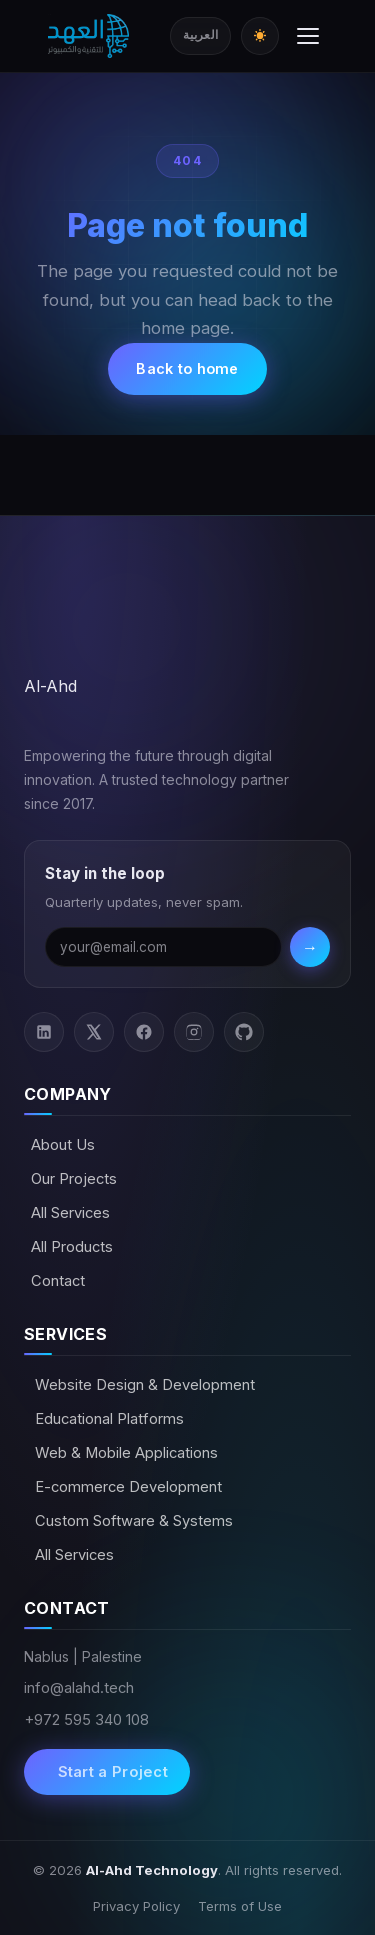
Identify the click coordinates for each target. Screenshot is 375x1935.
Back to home (187, 368)
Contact (58, 1281)
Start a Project (110, 1772)
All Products (72, 1247)
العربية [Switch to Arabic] (200, 35)
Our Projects (74, 1179)
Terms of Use (240, 1906)
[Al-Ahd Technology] (88, 36)
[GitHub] (244, 1032)
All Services (70, 1213)
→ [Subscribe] (310, 947)
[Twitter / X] (94, 1032)
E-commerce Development (126, 1487)
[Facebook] (144, 1032)
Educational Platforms (107, 1419)
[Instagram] (194, 1032)
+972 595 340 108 (86, 1720)
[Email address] (163, 947)
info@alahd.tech (79, 1688)
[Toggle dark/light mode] (260, 36)
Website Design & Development (143, 1385)
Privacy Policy (136, 1906)
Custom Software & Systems (132, 1521)
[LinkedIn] (44, 1032)
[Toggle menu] (308, 36)
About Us (63, 1145)
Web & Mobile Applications (124, 1453)
